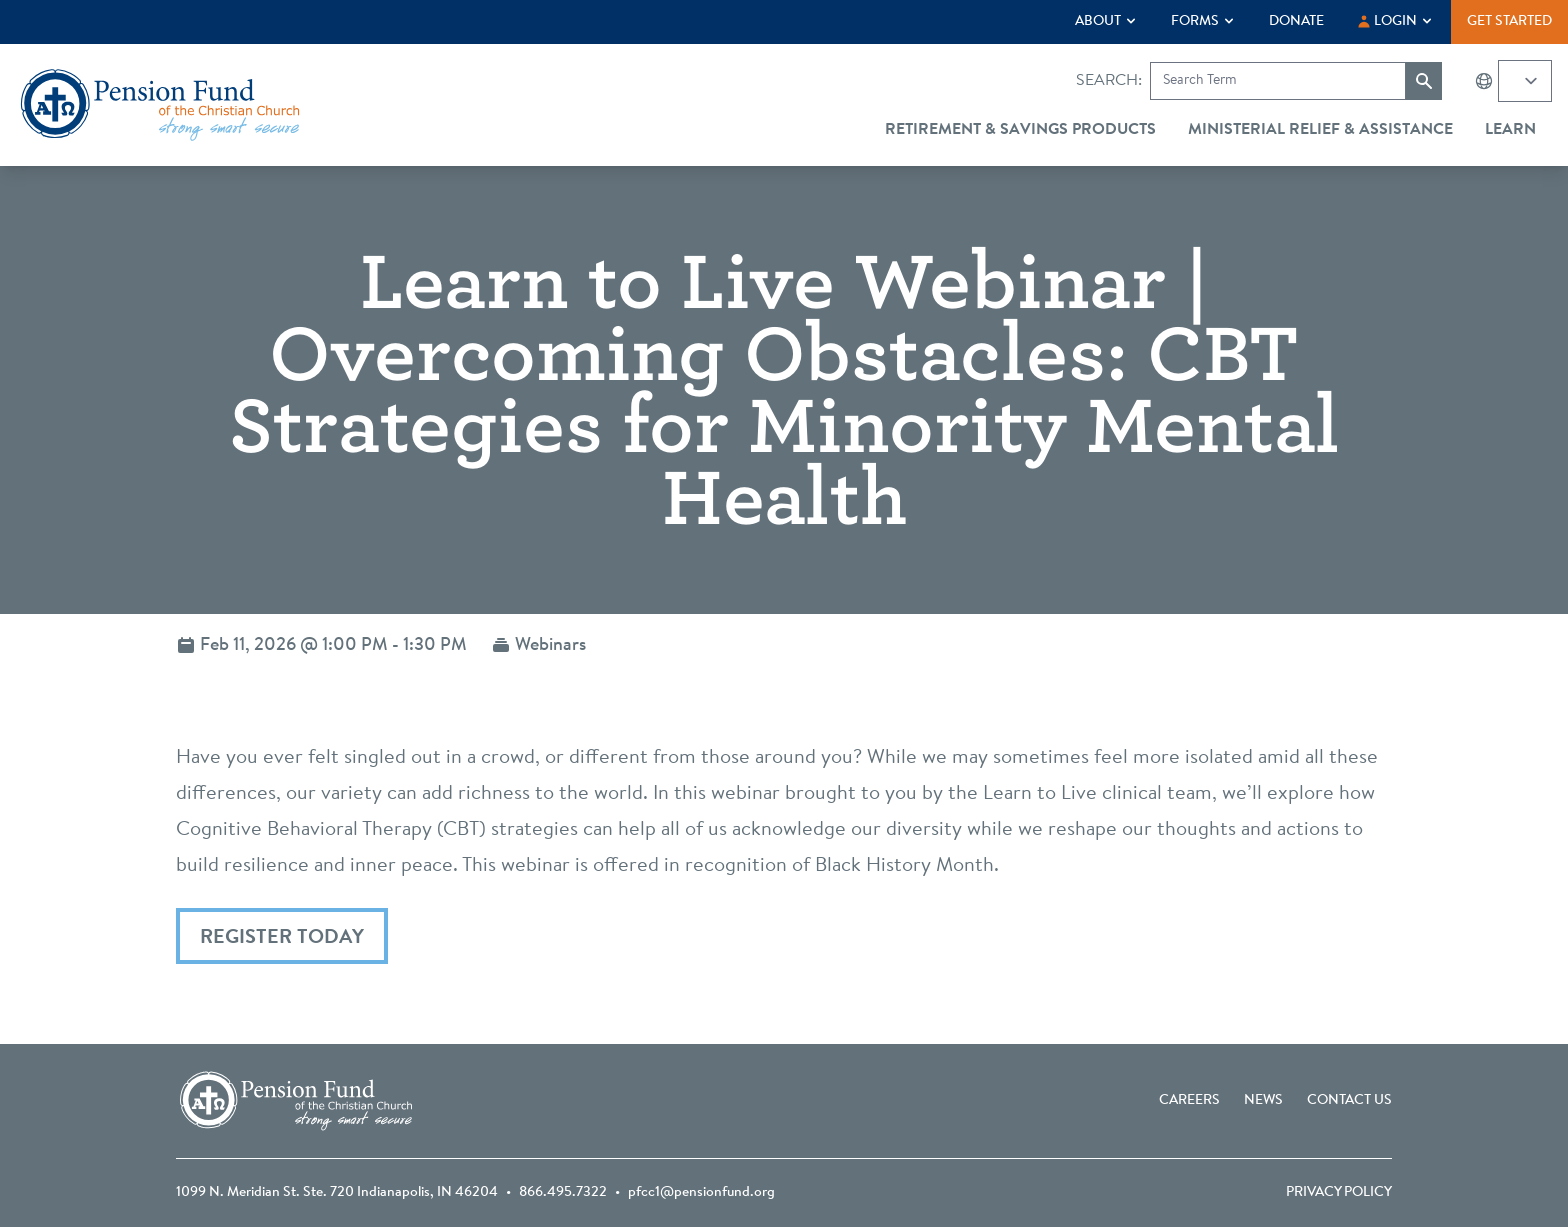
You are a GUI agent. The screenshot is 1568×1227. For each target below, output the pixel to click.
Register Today (282, 938)
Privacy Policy (1339, 1193)
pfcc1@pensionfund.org (701, 1193)
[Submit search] (1424, 81)
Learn (1510, 130)
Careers (1189, 1101)
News (1263, 1101)
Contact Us (1349, 1101)
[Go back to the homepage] (160, 105)
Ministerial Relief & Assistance (1320, 130)
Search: (1109, 81)
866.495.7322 (563, 1193)
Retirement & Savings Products (1020, 130)
